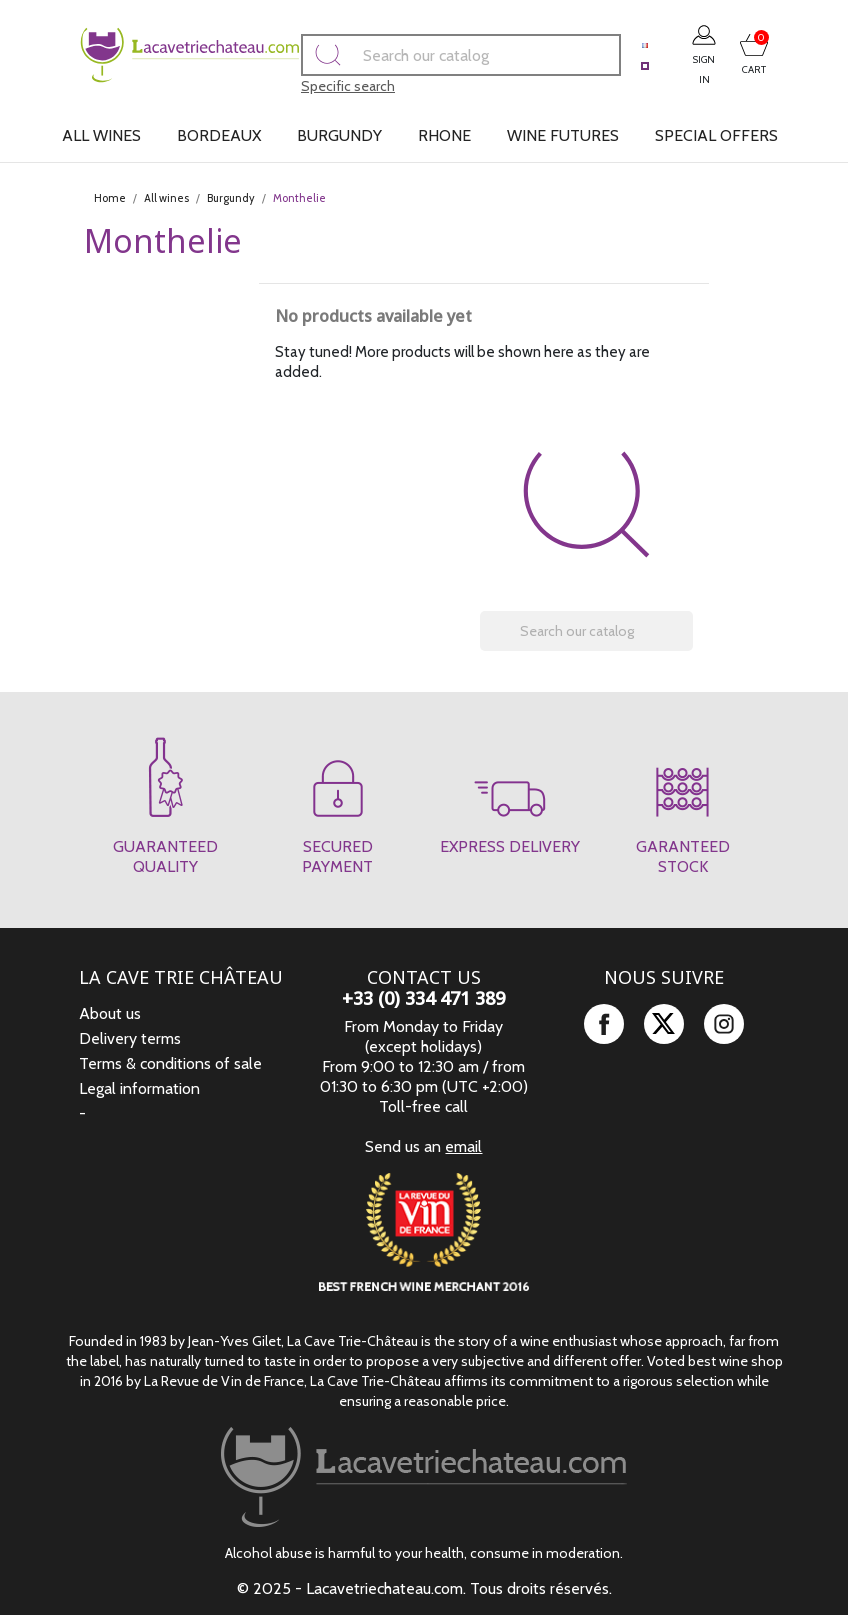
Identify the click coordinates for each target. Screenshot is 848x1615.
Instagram (724, 1024)
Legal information (139, 1088)
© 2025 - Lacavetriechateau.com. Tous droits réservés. (424, 1588)
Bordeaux (219, 135)
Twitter (664, 1024)
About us (110, 1013)
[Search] (419, 55)
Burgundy (339, 135)
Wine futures (563, 135)
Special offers (716, 135)
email (463, 1146)
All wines (101, 135)
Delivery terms (130, 1038)
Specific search (306, 86)
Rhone (444, 135)
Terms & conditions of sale (170, 1063)
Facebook (604, 1024)
